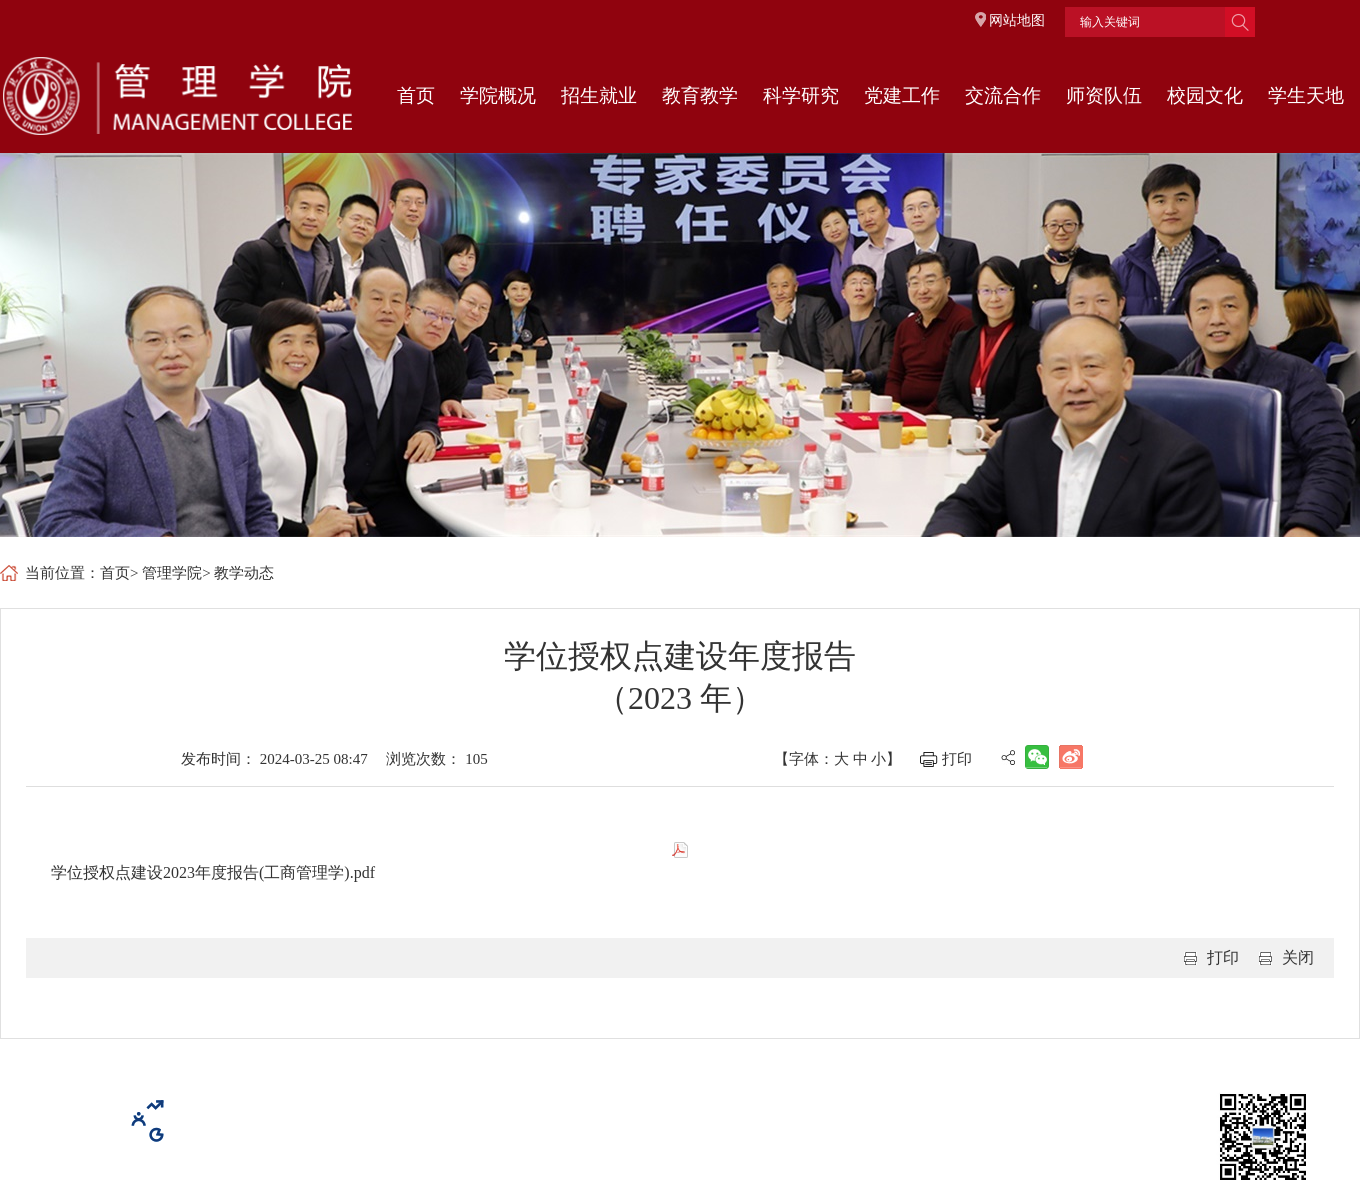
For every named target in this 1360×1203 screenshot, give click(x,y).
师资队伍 (1104, 95)
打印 (957, 759)
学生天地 (1306, 95)
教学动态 (244, 573)
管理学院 (172, 573)
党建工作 (902, 95)
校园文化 (1205, 95)
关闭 (1298, 957)
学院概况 (498, 95)
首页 (416, 95)
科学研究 (801, 95)
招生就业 (599, 95)
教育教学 (700, 95)
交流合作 (1003, 95)
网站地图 (1017, 20)
